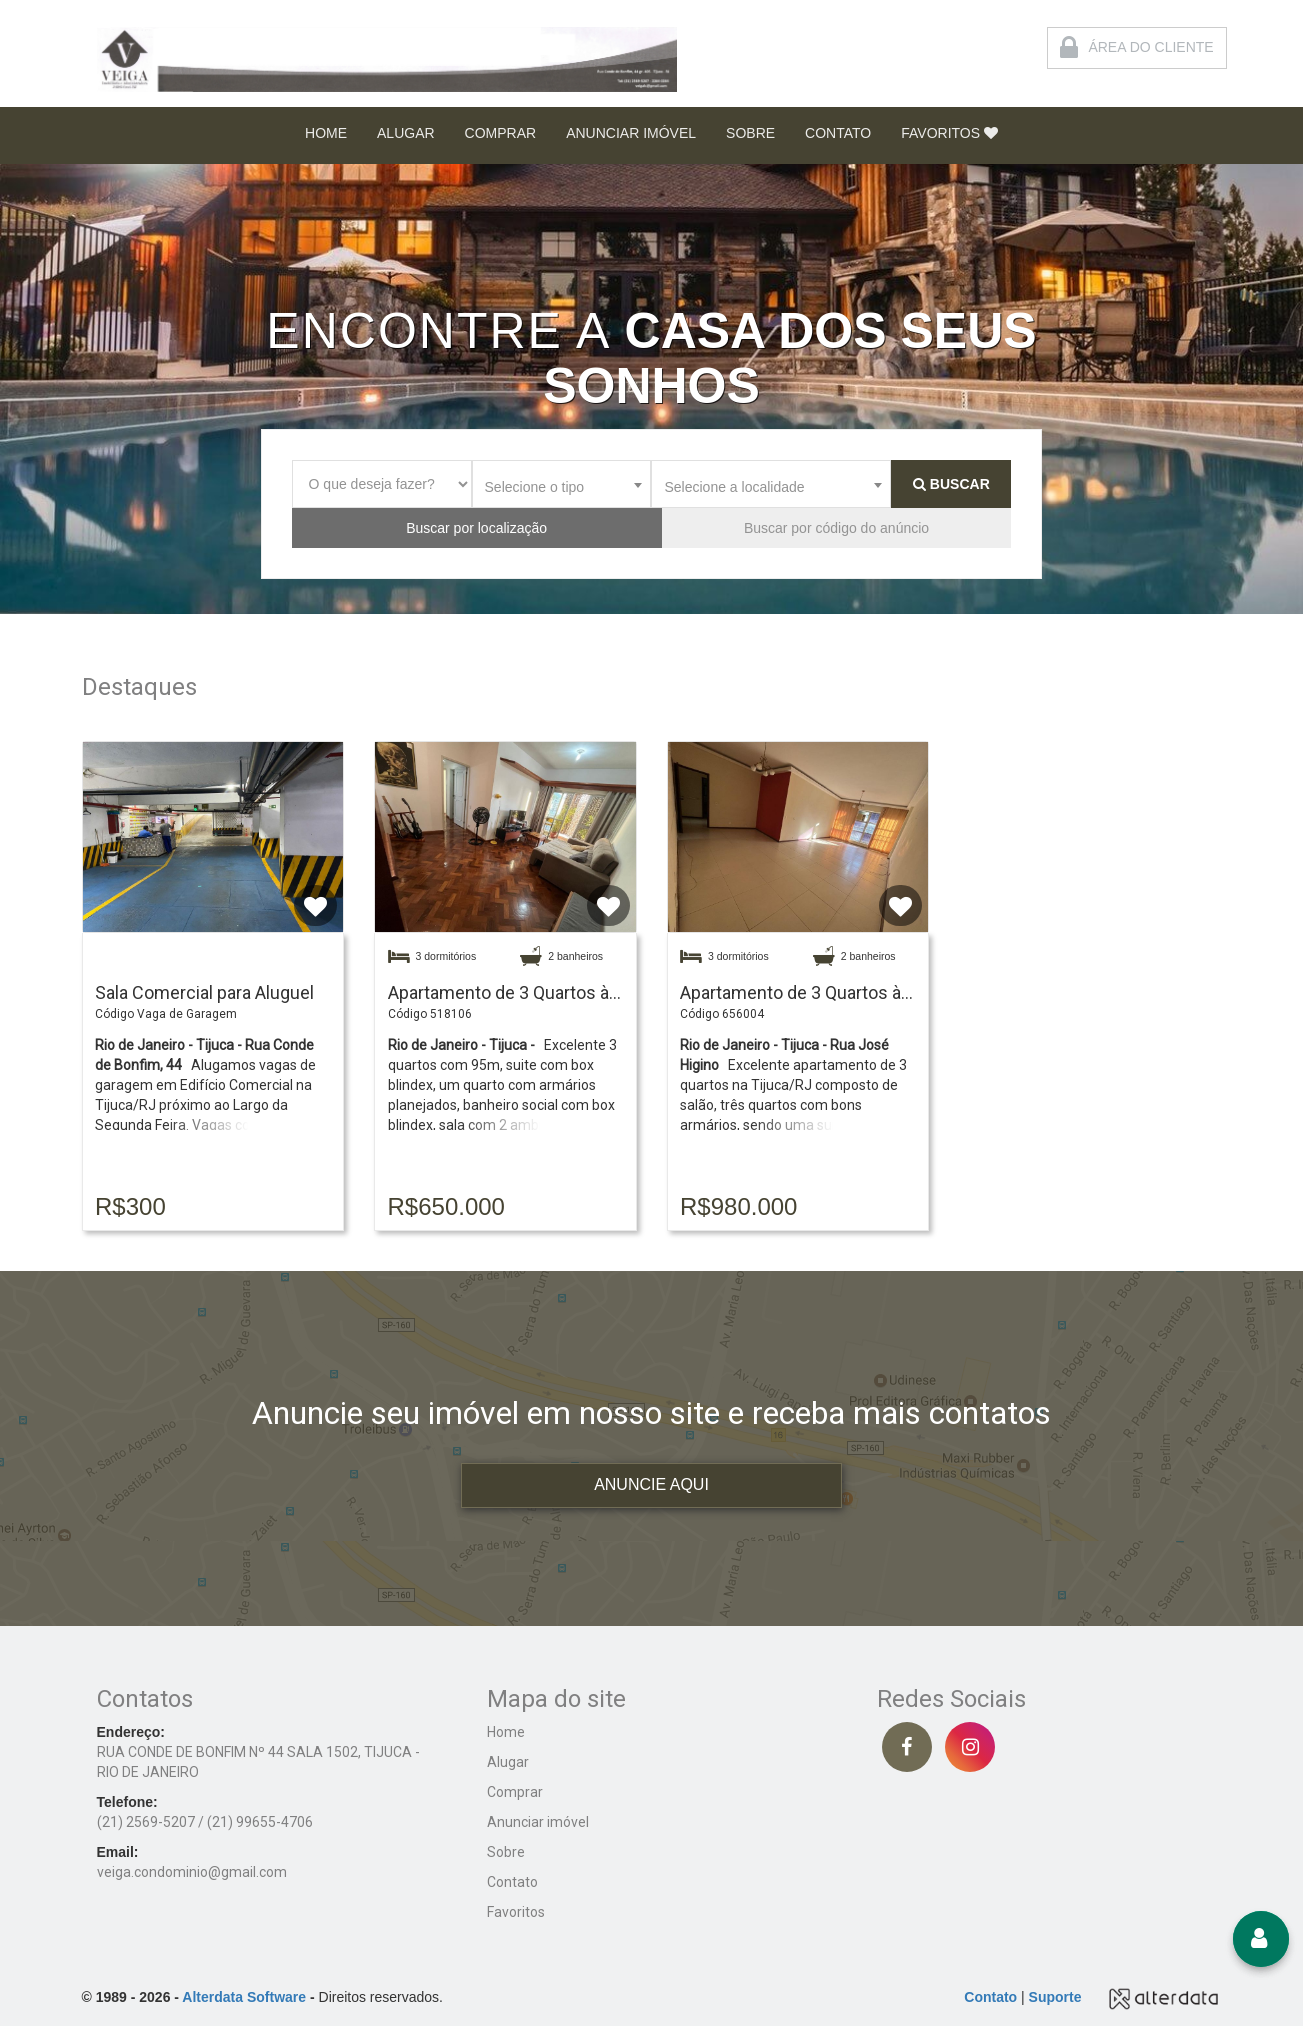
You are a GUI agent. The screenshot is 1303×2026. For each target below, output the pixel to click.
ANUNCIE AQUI (651, 1484)
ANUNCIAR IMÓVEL (631, 133)
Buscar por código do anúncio (836, 528)
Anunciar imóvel (538, 1822)
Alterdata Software (244, 1997)
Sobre (506, 1852)
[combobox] (562, 484)
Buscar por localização (476, 528)
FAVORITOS (949, 133)
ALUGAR (406, 133)
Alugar (508, 1762)
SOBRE (750, 133)
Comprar (515, 1792)
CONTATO (838, 133)
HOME (326, 133)
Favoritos (516, 1912)
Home (506, 1732)
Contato (512, 1882)
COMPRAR (501, 133)
